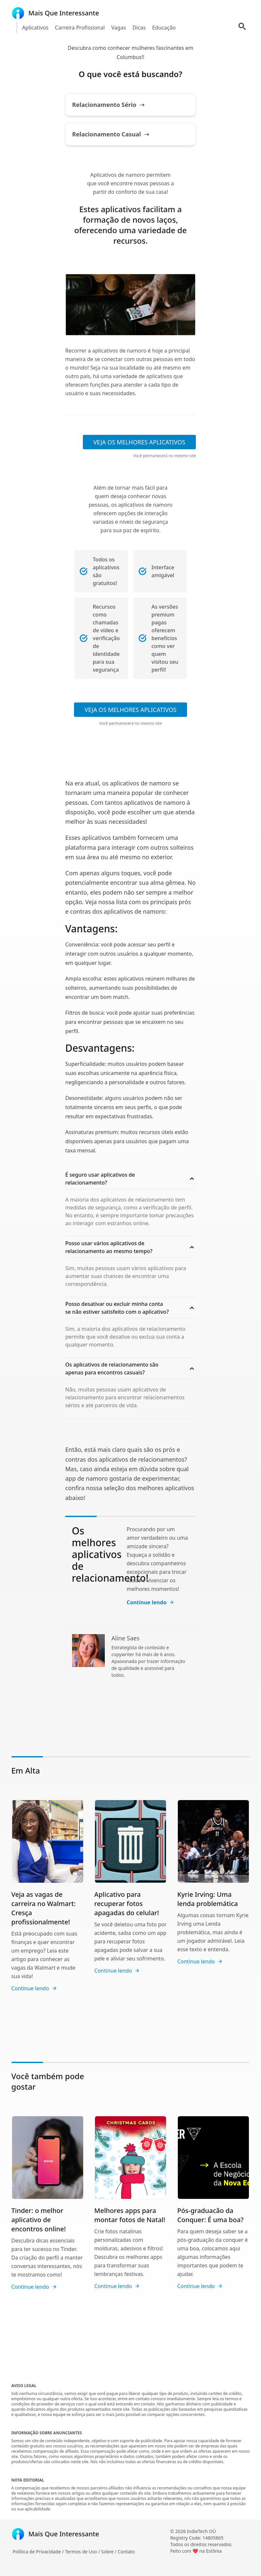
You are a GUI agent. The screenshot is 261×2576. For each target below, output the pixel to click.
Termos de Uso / (83, 2551)
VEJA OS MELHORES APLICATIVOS (139, 442)
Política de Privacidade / (39, 2551)
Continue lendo (151, 1602)
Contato (126, 2551)
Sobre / (109, 2551)
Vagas (118, 27)
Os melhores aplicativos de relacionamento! (110, 1554)
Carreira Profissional (80, 27)
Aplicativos (35, 27)
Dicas (139, 27)
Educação (164, 27)
